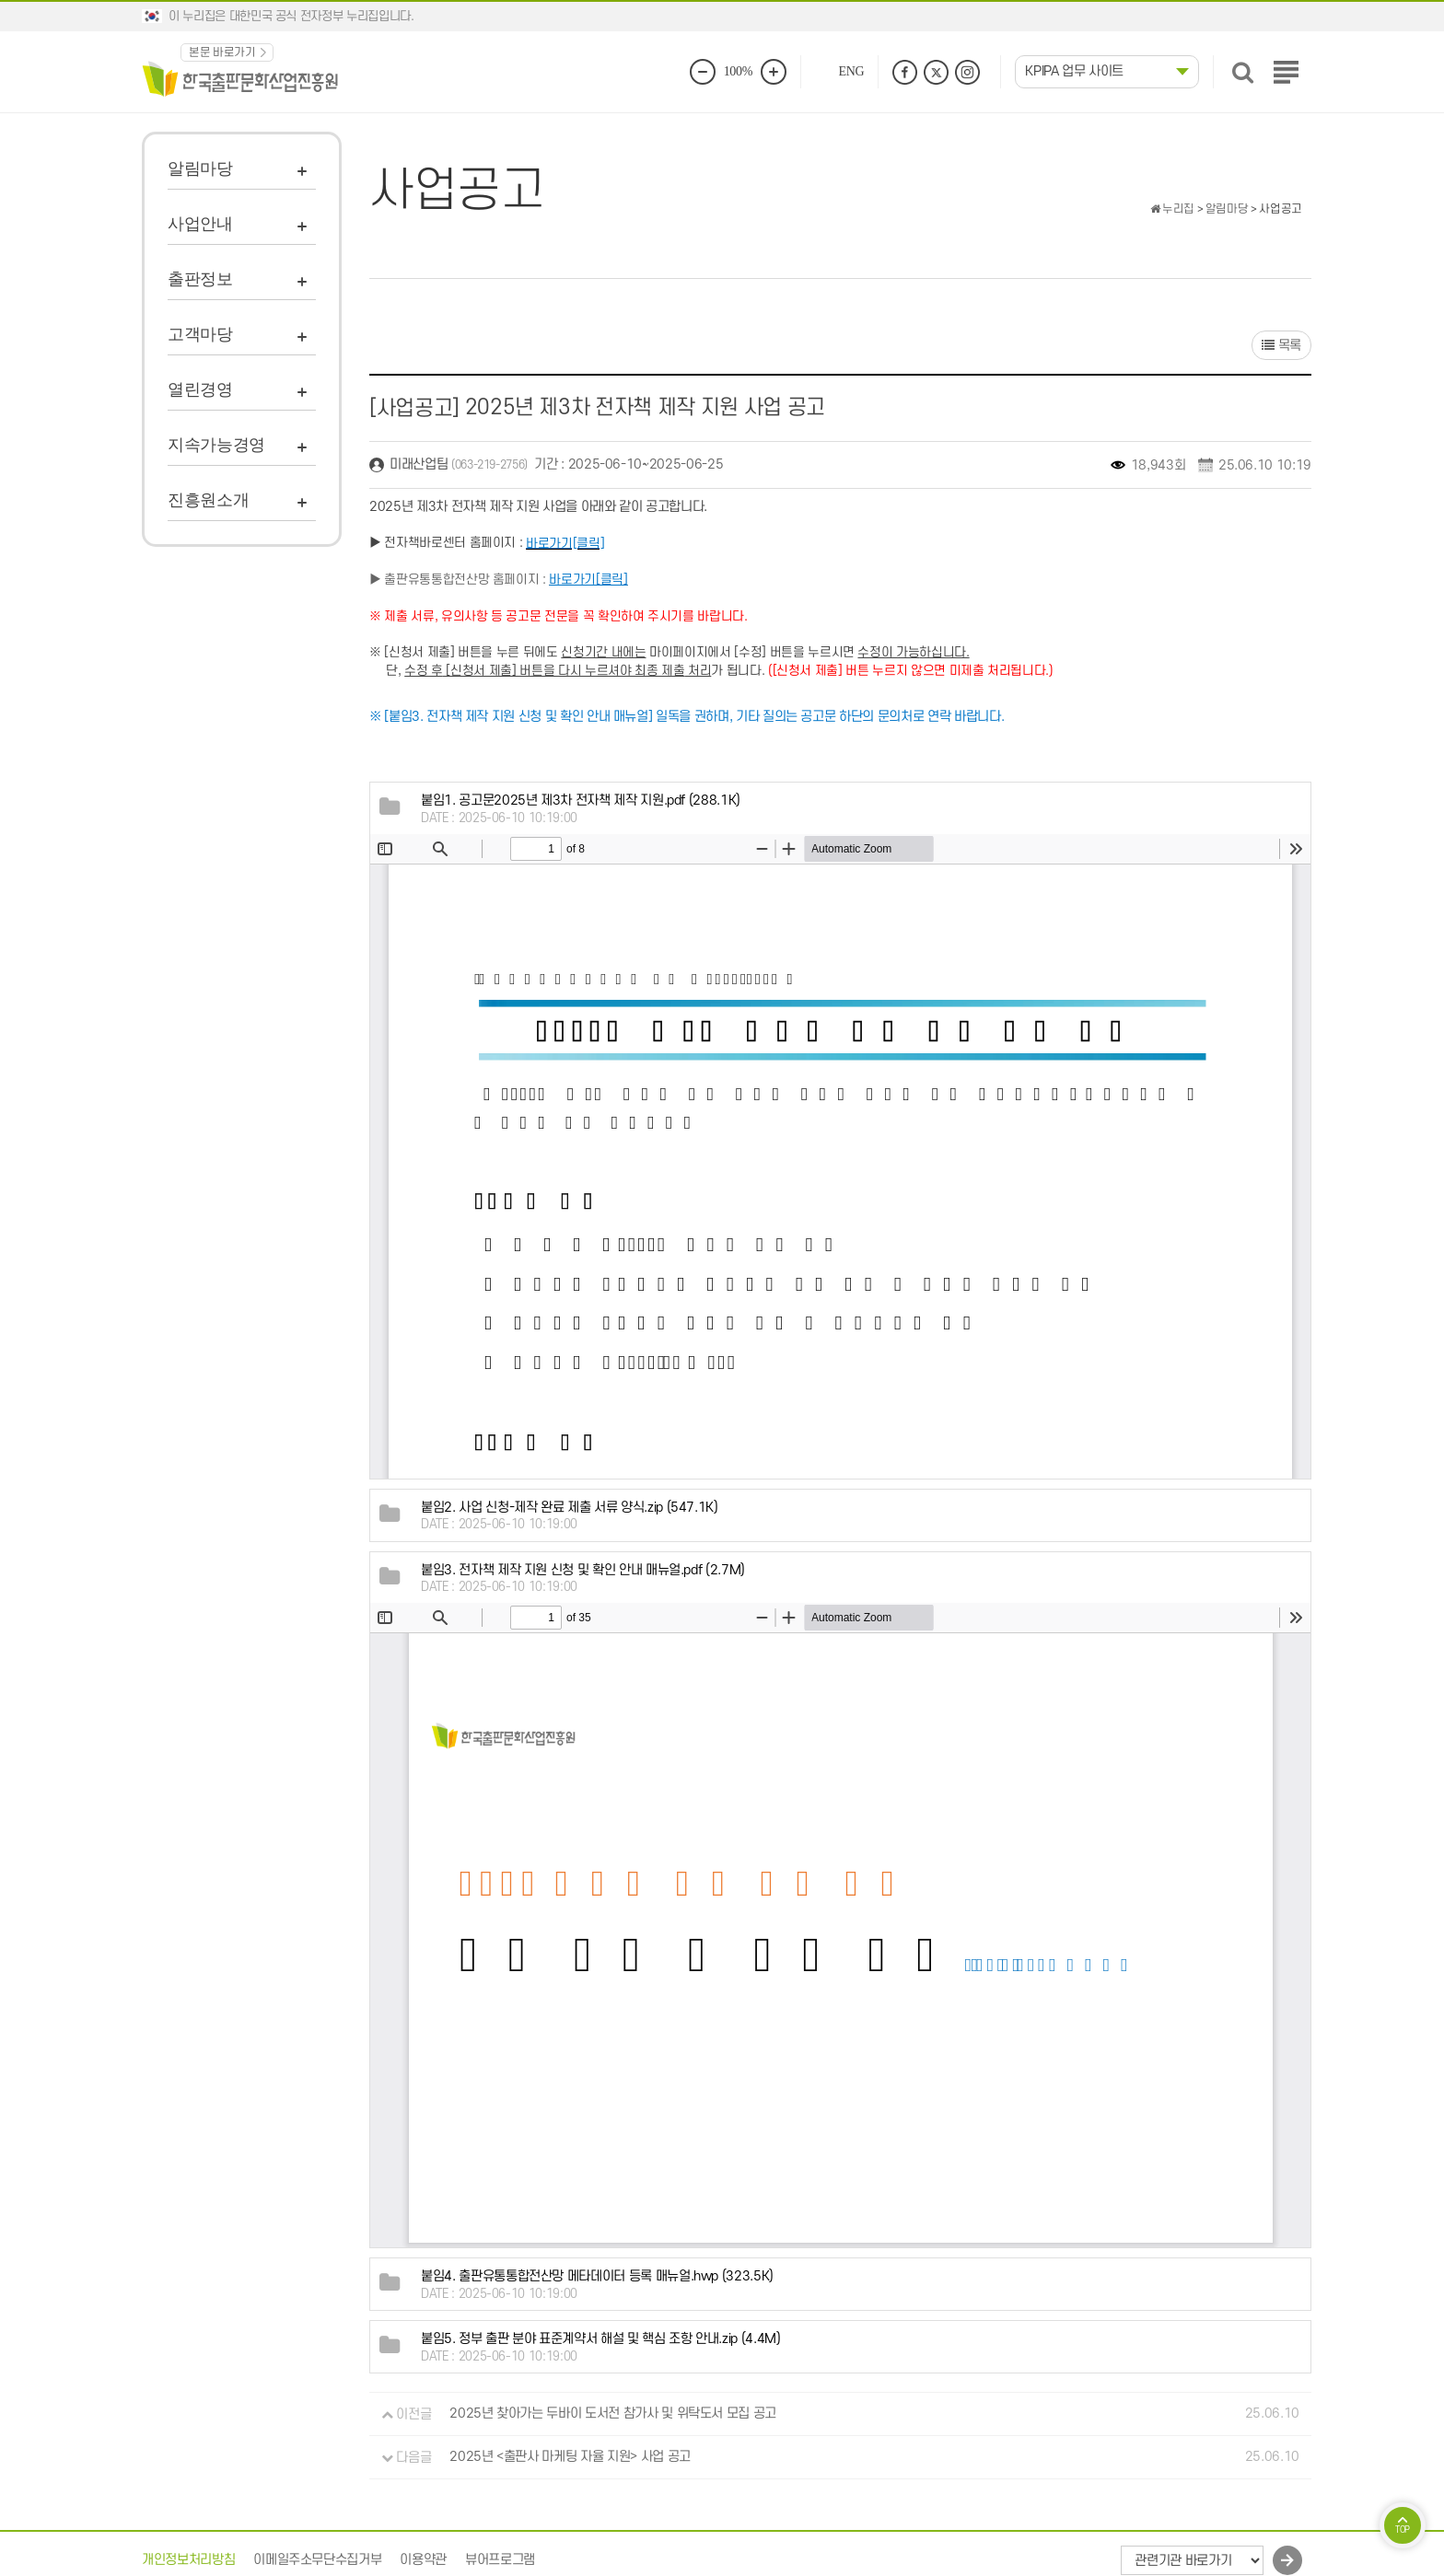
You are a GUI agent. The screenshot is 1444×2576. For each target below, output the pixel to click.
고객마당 (200, 334)
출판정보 (200, 279)
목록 (1281, 346)
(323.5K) (597, 2276)
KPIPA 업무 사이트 (1074, 71)
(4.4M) (601, 2339)
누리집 (1172, 209)
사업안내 (200, 224)
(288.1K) (580, 800)
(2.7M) (583, 1570)
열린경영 (200, 389)
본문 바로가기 (222, 52)
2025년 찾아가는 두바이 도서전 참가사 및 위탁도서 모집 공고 (612, 2414)
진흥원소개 (208, 500)
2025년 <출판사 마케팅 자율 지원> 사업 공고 (570, 2458)
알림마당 (200, 168)
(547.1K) (569, 1507)
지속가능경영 (216, 444)
